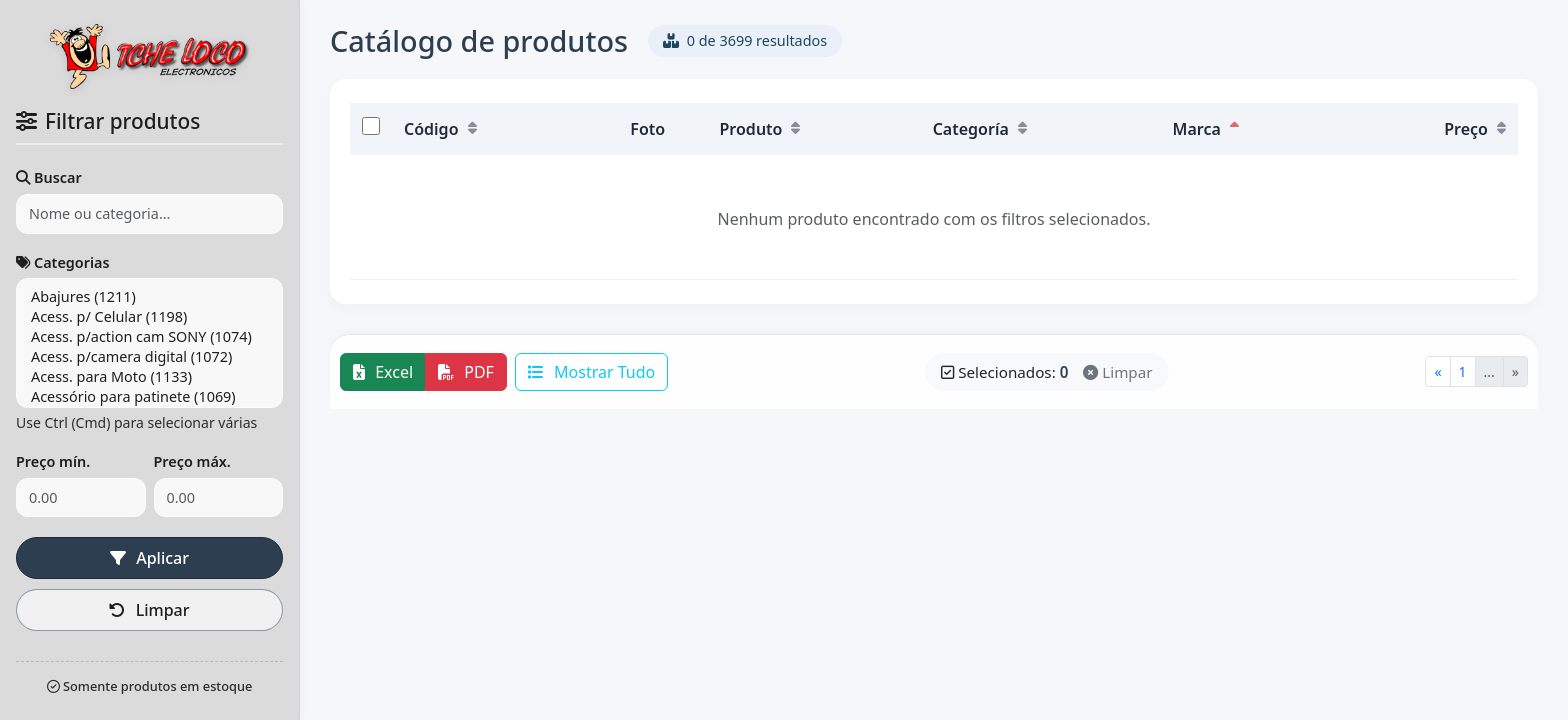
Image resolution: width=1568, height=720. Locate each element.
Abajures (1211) (149, 297)
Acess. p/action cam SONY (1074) (149, 337)
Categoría (980, 129)
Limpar (219, 558)
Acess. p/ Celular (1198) (149, 317)
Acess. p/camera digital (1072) (149, 357)
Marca (1206, 129)
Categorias (63, 262)
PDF (466, 372)
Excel (383, 372)
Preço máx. (192, 461)
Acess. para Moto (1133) (149, 377)
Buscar (49, 177)
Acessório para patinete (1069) (149, 397)
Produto (760, 129)
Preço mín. (53, 461)
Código (440, 129)
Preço (1475, 129)
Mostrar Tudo (591, 372)
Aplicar (80, 558)
